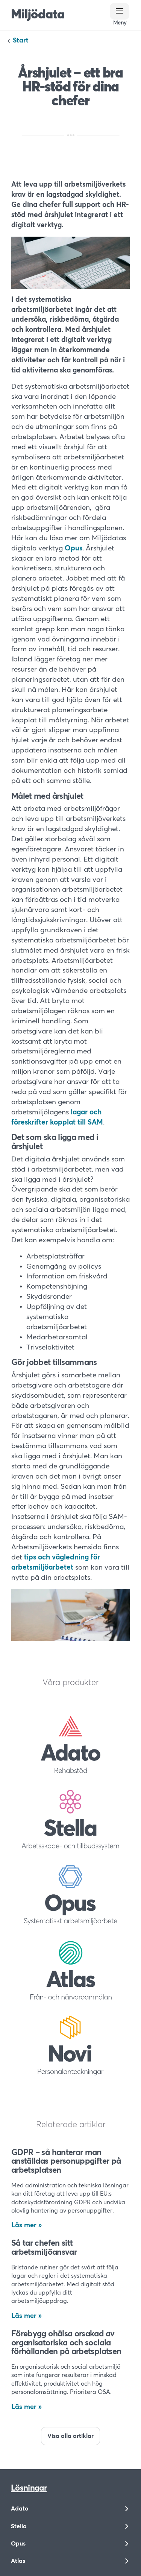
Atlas (18, 2561)
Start (21, 40)
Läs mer (23, 2225)
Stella (19, 2526)
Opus (73, 548)
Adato (20, 2509)
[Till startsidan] (38, 15)
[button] (119, 11)
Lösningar (29, 2488)
